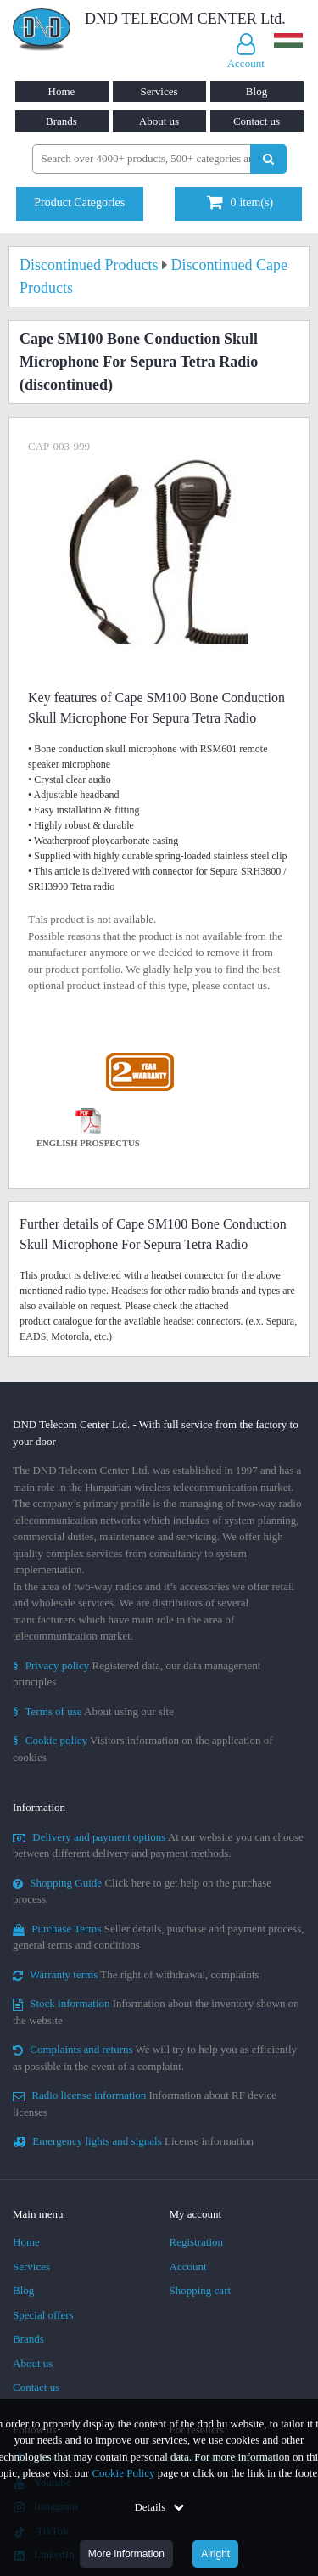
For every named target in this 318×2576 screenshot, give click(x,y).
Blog (256, 91)
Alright (215, 2554)
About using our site (93, 1711)
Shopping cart (201, 2290)
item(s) (240, 202)
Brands (61, 121)
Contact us (256, 121)
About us (159, 121)
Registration (197, 2242)
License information (133, 2140)
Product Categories (79, 202)
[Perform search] (268, 159)
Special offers (43, 2315)
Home (61, 91)
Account (188, 2266)
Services (158, 91)
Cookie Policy (123, 2472)
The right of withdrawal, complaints (136, 1974)
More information (126, 2554)
